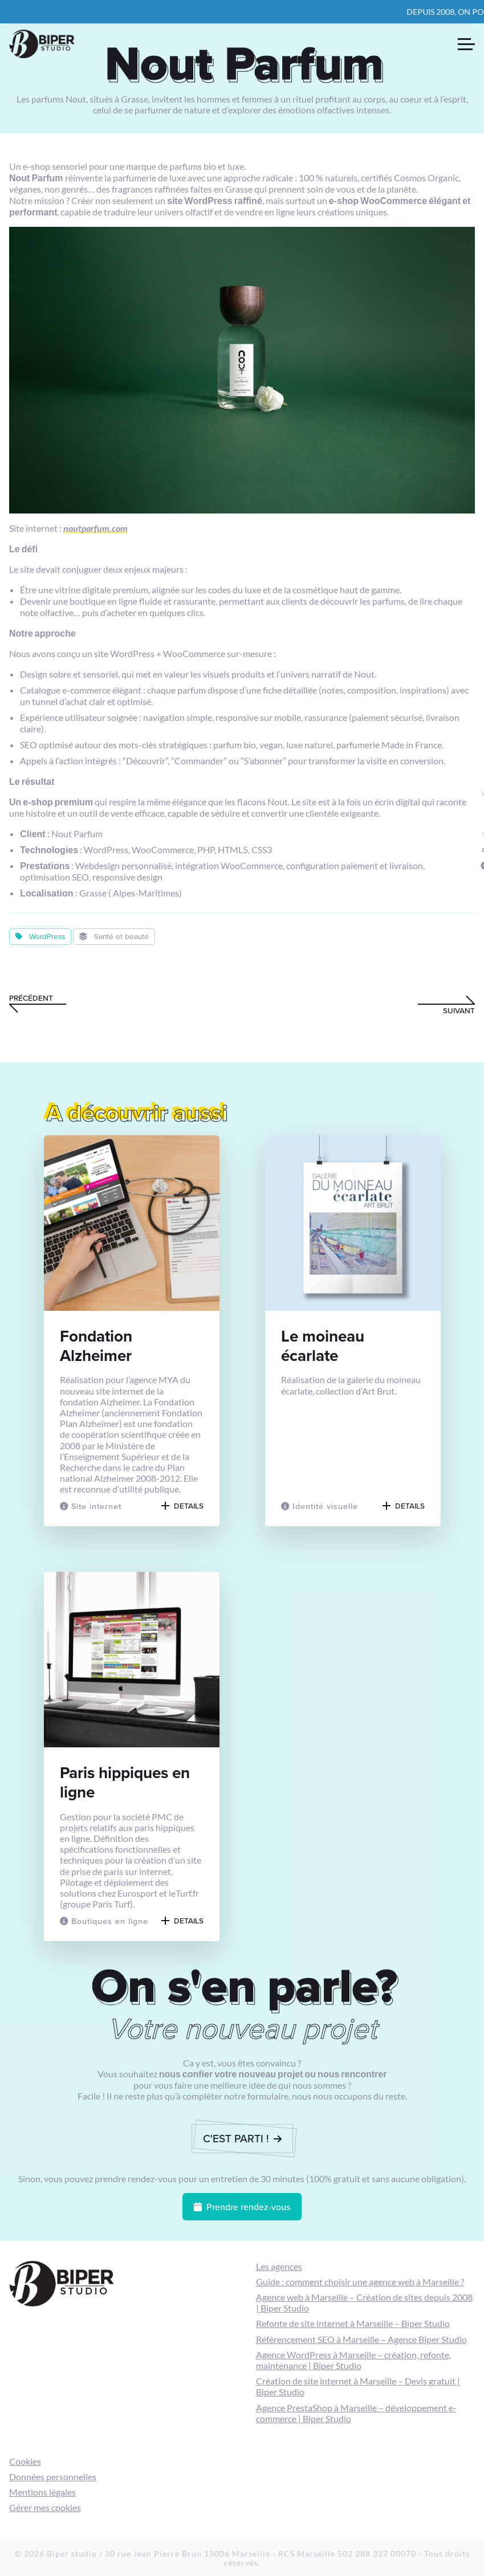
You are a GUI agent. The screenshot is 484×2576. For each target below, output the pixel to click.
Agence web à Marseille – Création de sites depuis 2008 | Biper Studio (364, 2302)
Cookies (25, 2461)
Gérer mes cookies (45, 2507)
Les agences (279, 2266)
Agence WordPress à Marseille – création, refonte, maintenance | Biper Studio (353, 2360)
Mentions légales (42, 2492)
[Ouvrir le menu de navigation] (466, 44)
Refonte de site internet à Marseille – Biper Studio (353, 2323)
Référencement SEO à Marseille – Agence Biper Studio (361, 2339)
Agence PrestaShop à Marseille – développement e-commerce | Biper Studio (356, 2413)
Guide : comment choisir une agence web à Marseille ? (360, 2281)
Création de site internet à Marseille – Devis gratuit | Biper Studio (358, 2386)
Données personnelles (52, 2476)
